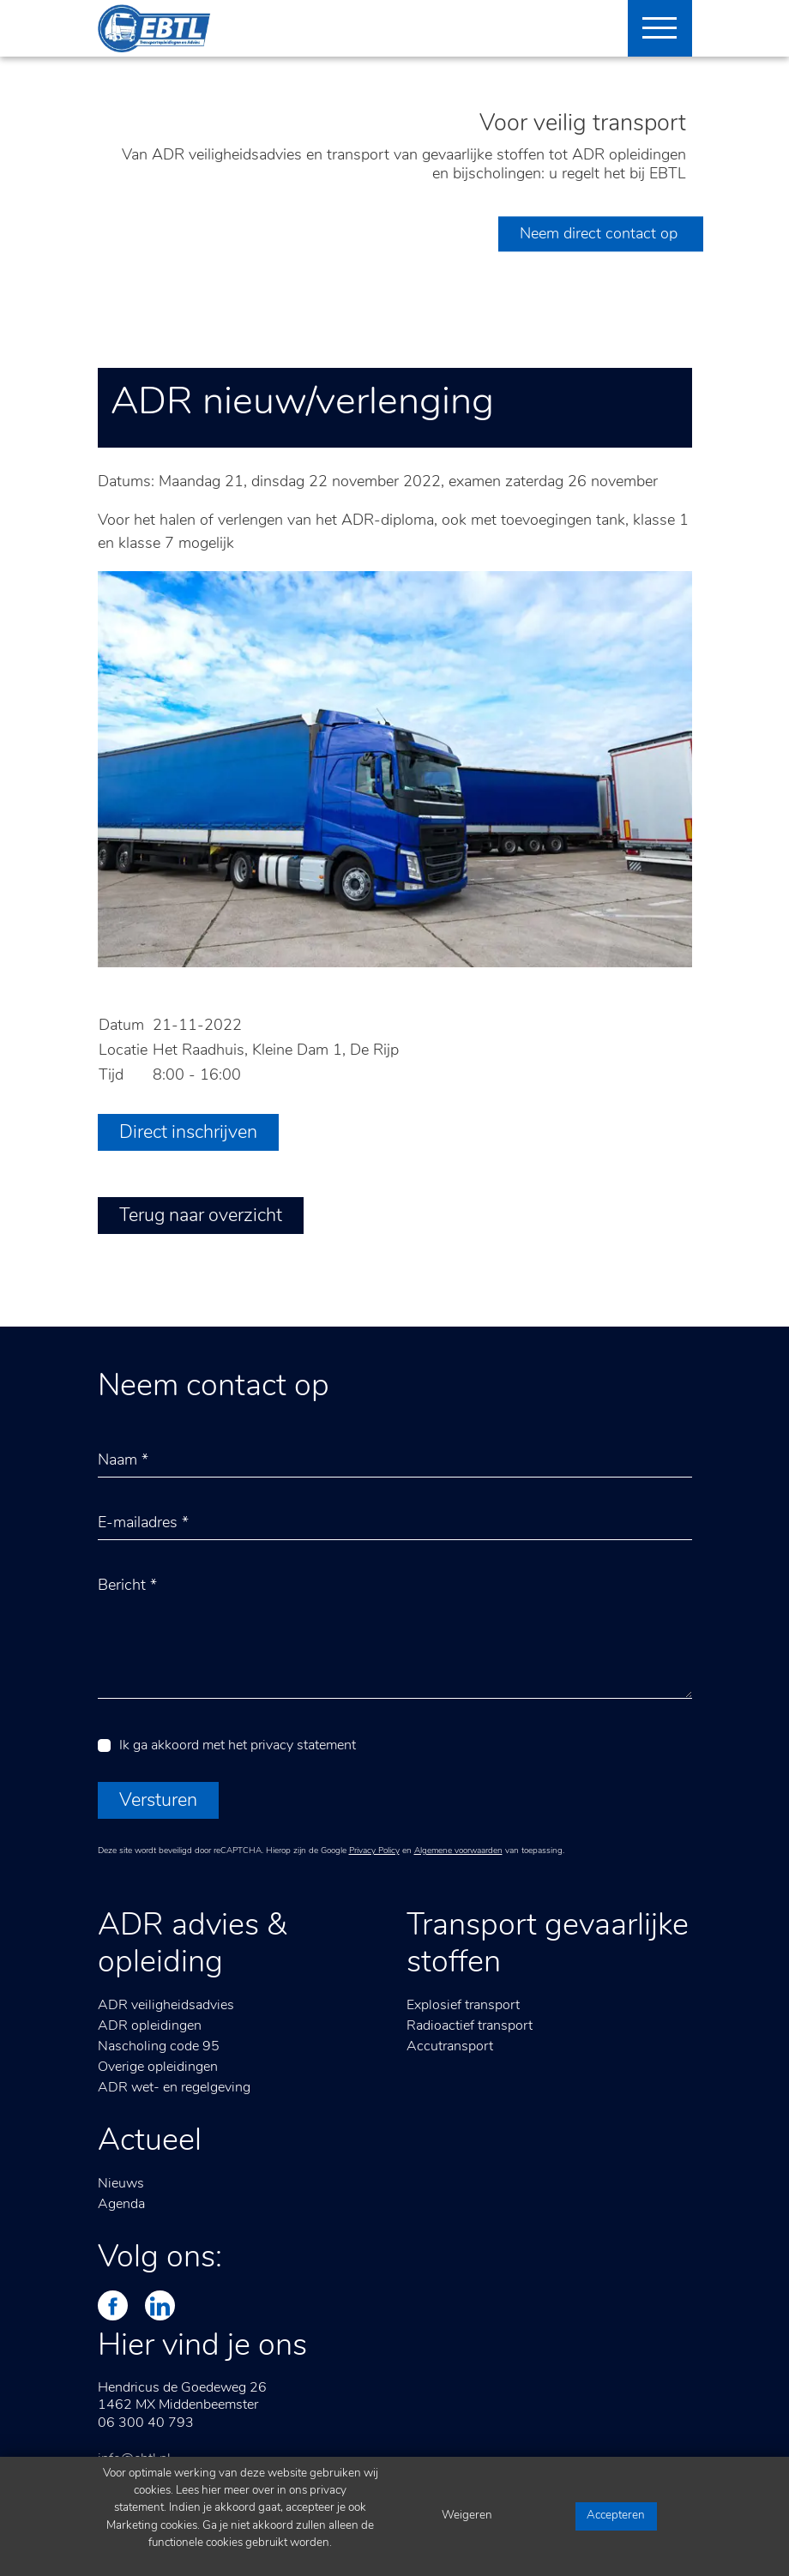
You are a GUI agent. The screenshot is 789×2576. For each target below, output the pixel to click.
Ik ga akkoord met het (237, 1746)
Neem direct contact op (601, 234)
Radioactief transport (470, 2026)
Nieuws (121, 2184)
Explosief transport (463, 2006)
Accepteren (616, 2516)
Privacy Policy (374, 1851)
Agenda (121, 2205)
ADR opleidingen (150, 2026)
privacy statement (303, 1746)
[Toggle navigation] (653, 28)
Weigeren (467, 2516)
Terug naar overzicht (200, 1216)
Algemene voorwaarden (458, 1851)
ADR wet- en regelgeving (174, 2088)
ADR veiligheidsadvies (166, 2006)
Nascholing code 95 (159, 2047)
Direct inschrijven (188, 1133)
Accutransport (450, 2047)
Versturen (158, 1801)
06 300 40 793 (146, 2423)
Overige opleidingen (158, 2067)
